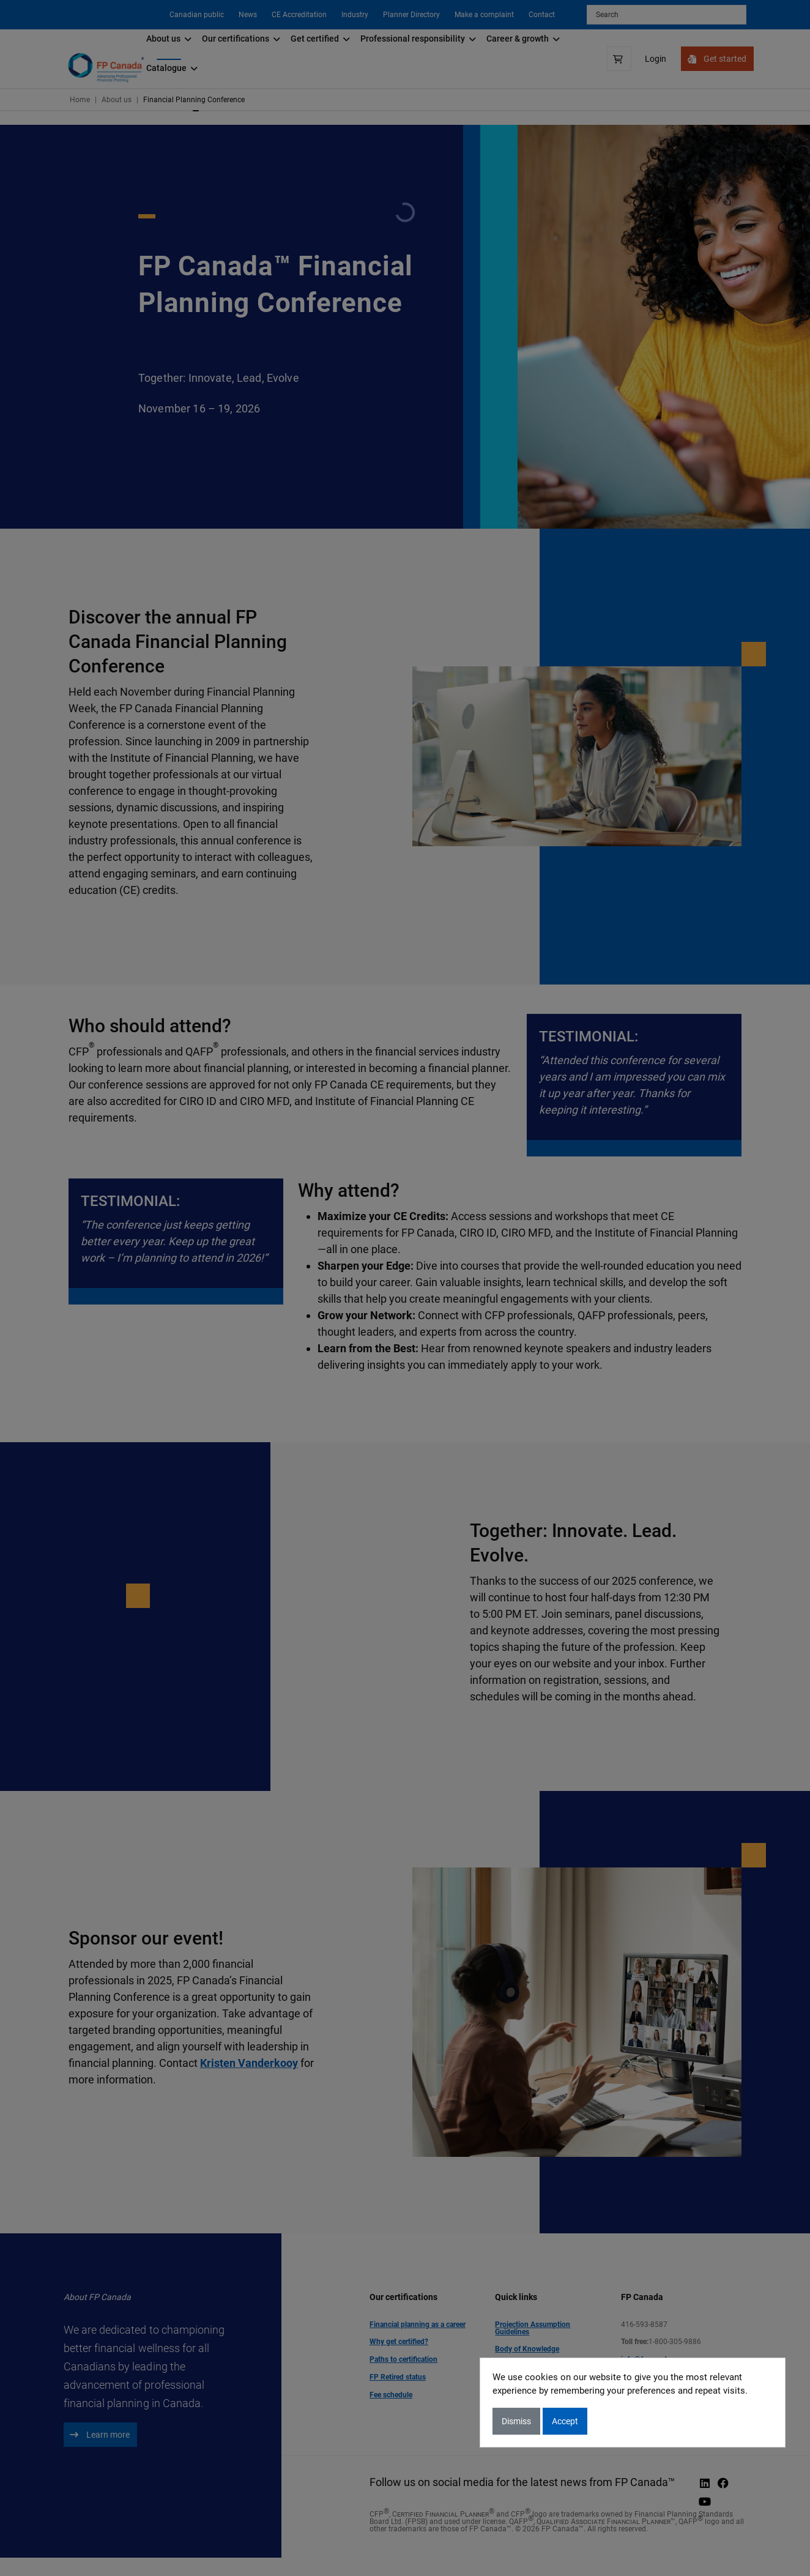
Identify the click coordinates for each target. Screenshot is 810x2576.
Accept (565, 2421)
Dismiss (516, 2421)
